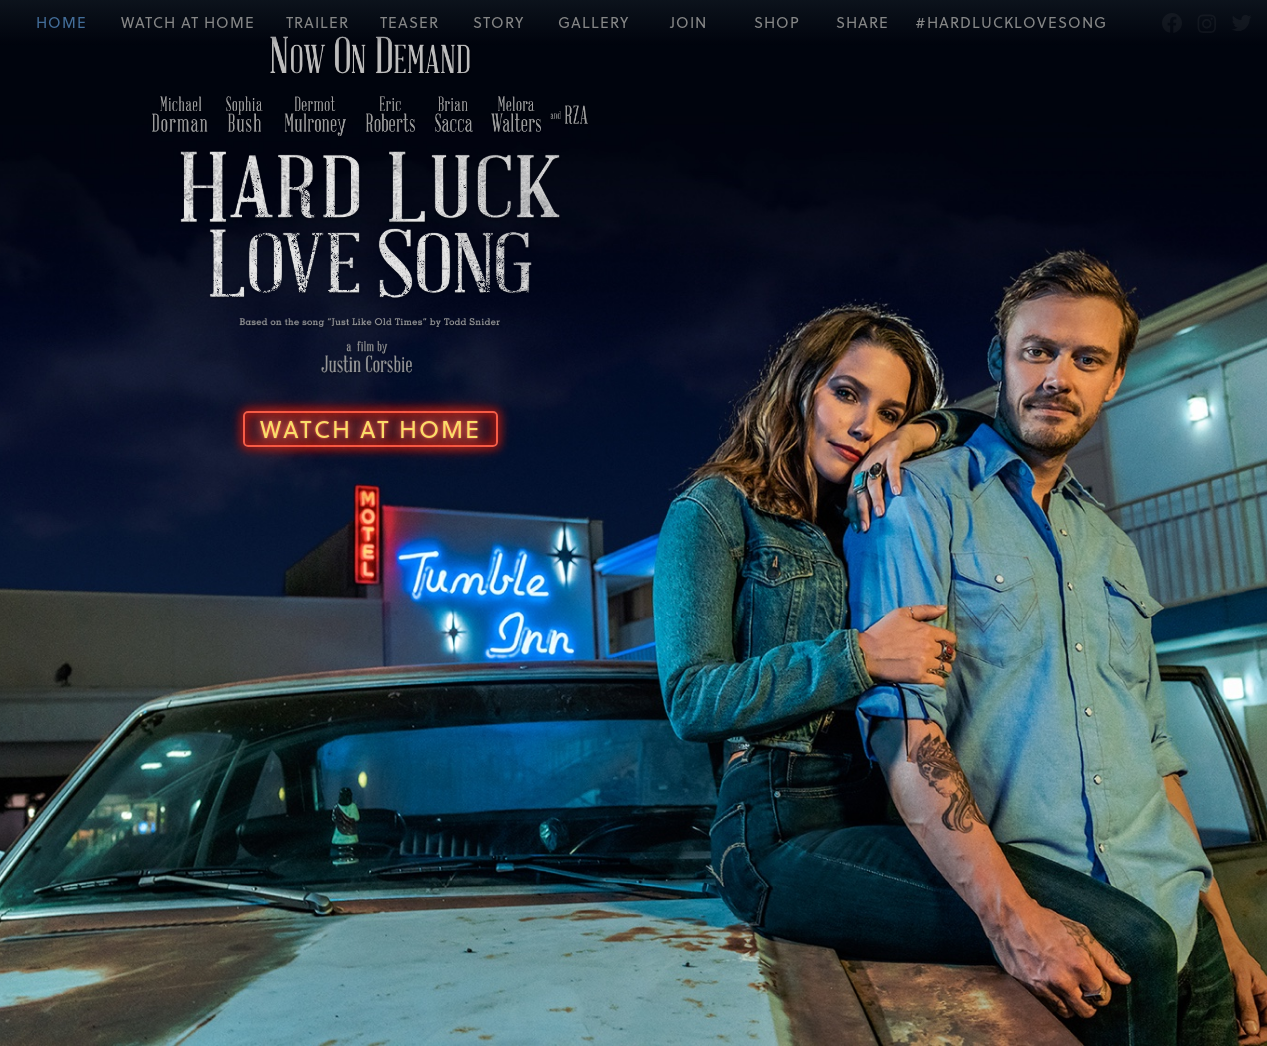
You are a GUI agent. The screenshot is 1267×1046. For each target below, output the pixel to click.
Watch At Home (360, 423)
